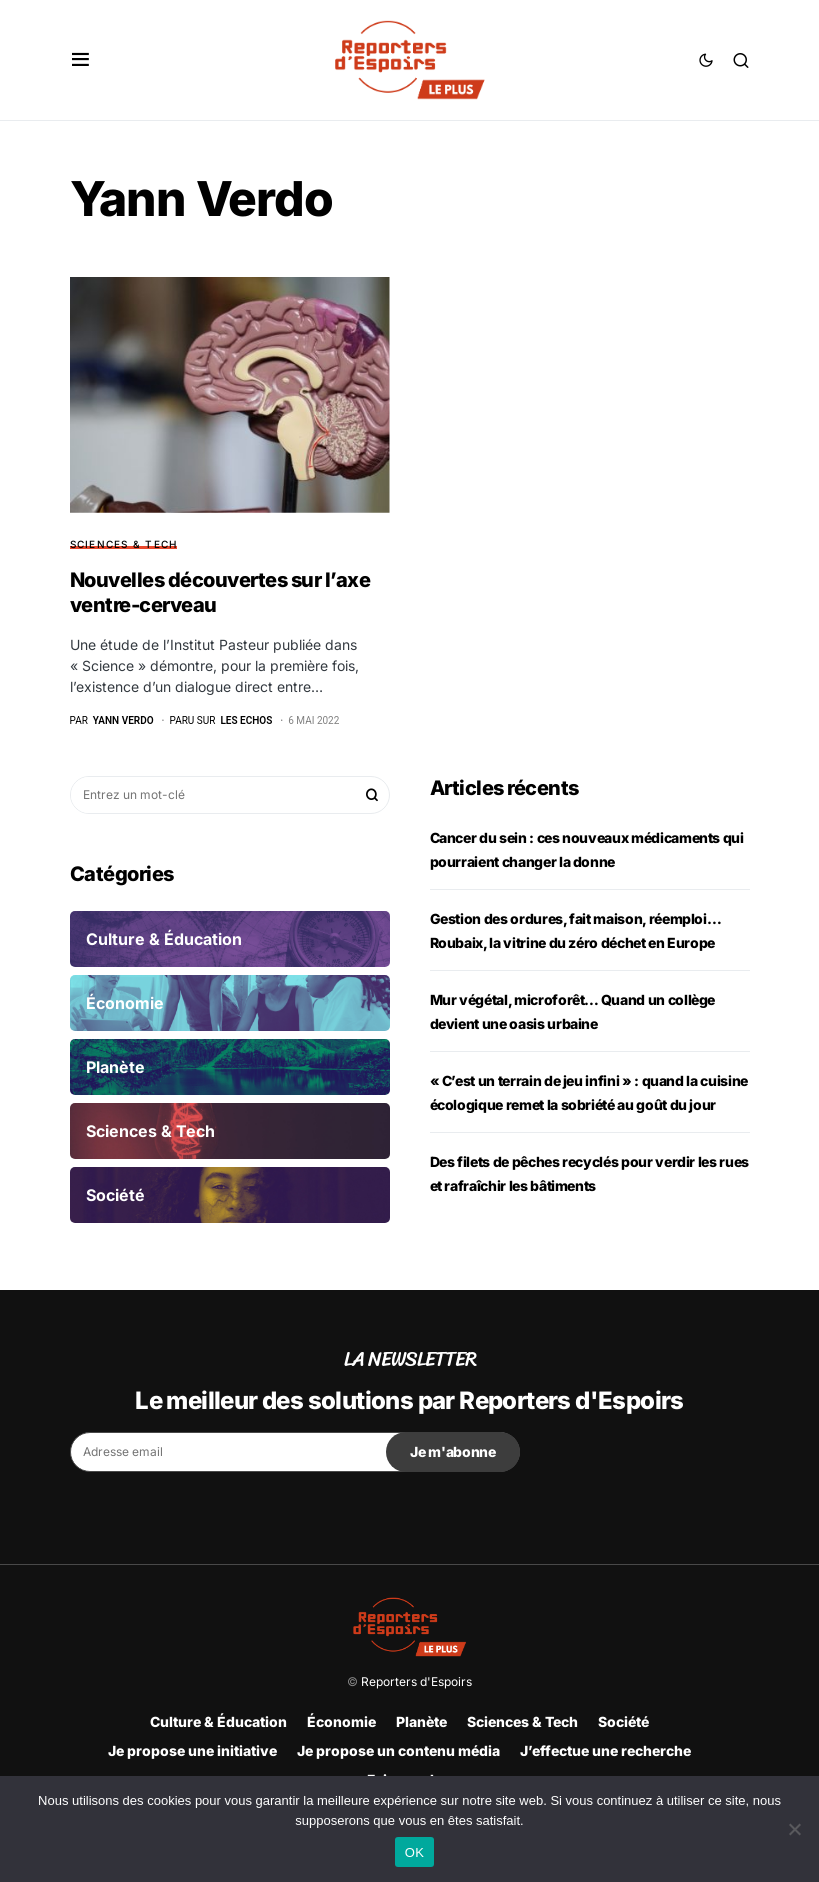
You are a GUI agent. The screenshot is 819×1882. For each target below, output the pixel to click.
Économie (341, 1721)
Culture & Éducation (218, 1721)
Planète (421, 1721)
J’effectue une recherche (605, 1750)
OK (414, 1852)
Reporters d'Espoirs (416, 1681)
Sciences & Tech (124, 544)
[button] (80, 60)
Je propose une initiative (192, 1750)
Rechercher (372, 795)
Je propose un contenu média (398, 1750)
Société (623, 1721)
